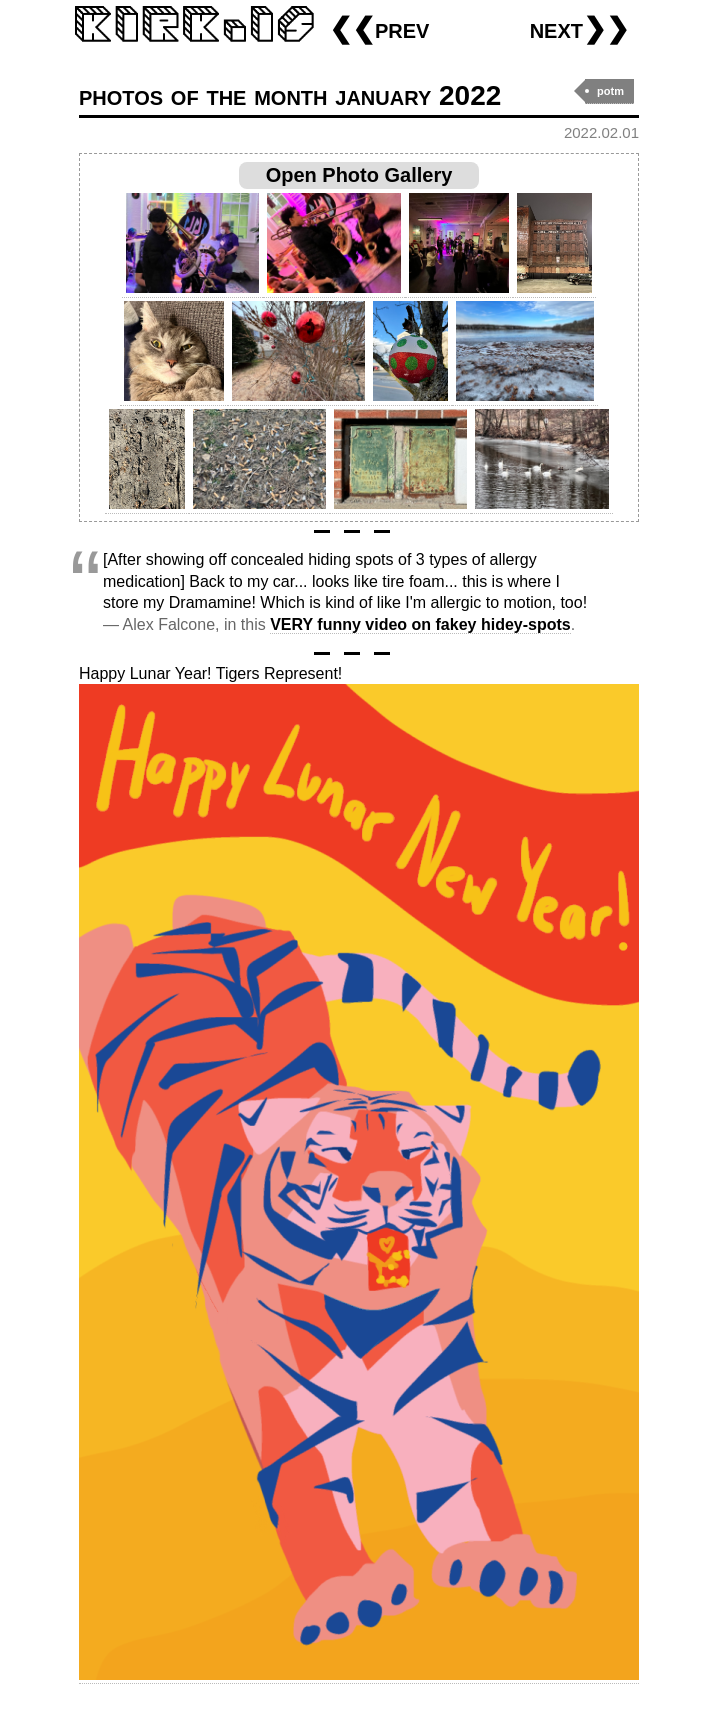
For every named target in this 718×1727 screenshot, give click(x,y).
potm (610, 91)
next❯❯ (579, 28)
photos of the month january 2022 (290, 95)
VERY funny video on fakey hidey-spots (420, 624)
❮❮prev (379, 28)
